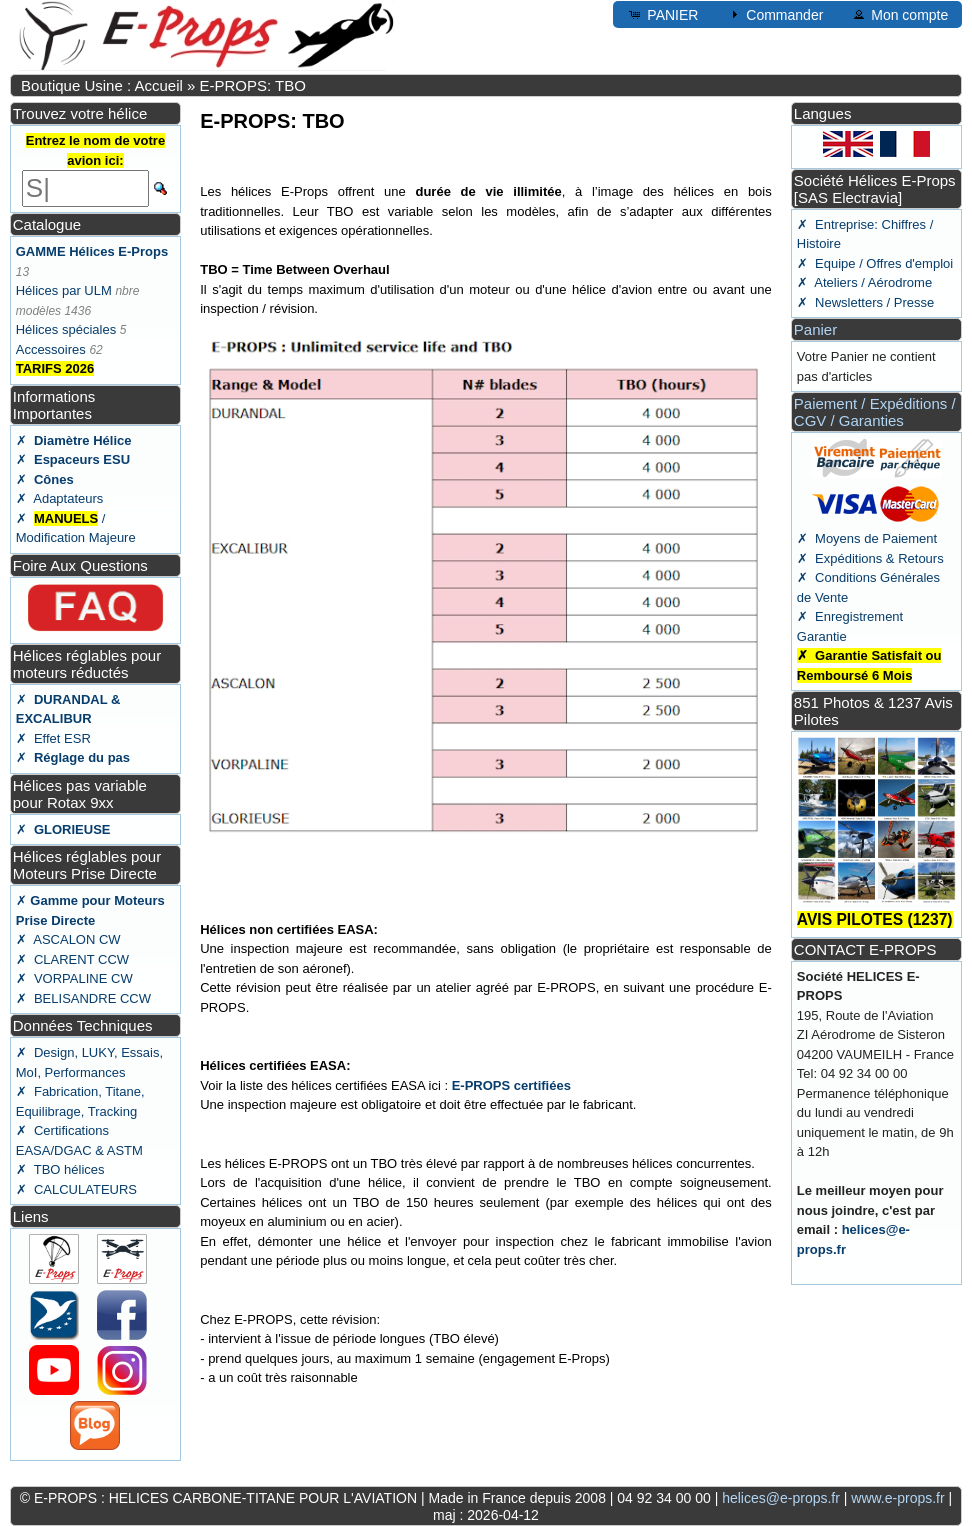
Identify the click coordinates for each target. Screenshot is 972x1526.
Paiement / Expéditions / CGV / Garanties (875, 412)
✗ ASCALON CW (68, 939)
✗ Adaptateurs (60, 498)
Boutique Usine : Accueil (102, 85)
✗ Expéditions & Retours (870, 558)
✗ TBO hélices (60, 1169)
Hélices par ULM (64, 290)
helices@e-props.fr (781, 1498)
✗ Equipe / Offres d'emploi (875, 263)
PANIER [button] (662, 14)
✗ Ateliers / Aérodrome (864, 282)
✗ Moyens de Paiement (867, 538)
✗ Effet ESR (53, 738)
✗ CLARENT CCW (72, 959)
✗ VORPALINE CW (74, 978)
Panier (815, 329)
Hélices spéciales (66, 329)
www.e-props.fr (897, 1498)
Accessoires (51, 349)
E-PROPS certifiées (511, 1085)
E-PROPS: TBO (253, 85)
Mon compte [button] (899, 14)
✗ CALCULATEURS (76, 1189)
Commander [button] (774, 14)
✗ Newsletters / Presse (865, 302)
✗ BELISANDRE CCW (83, 998)
